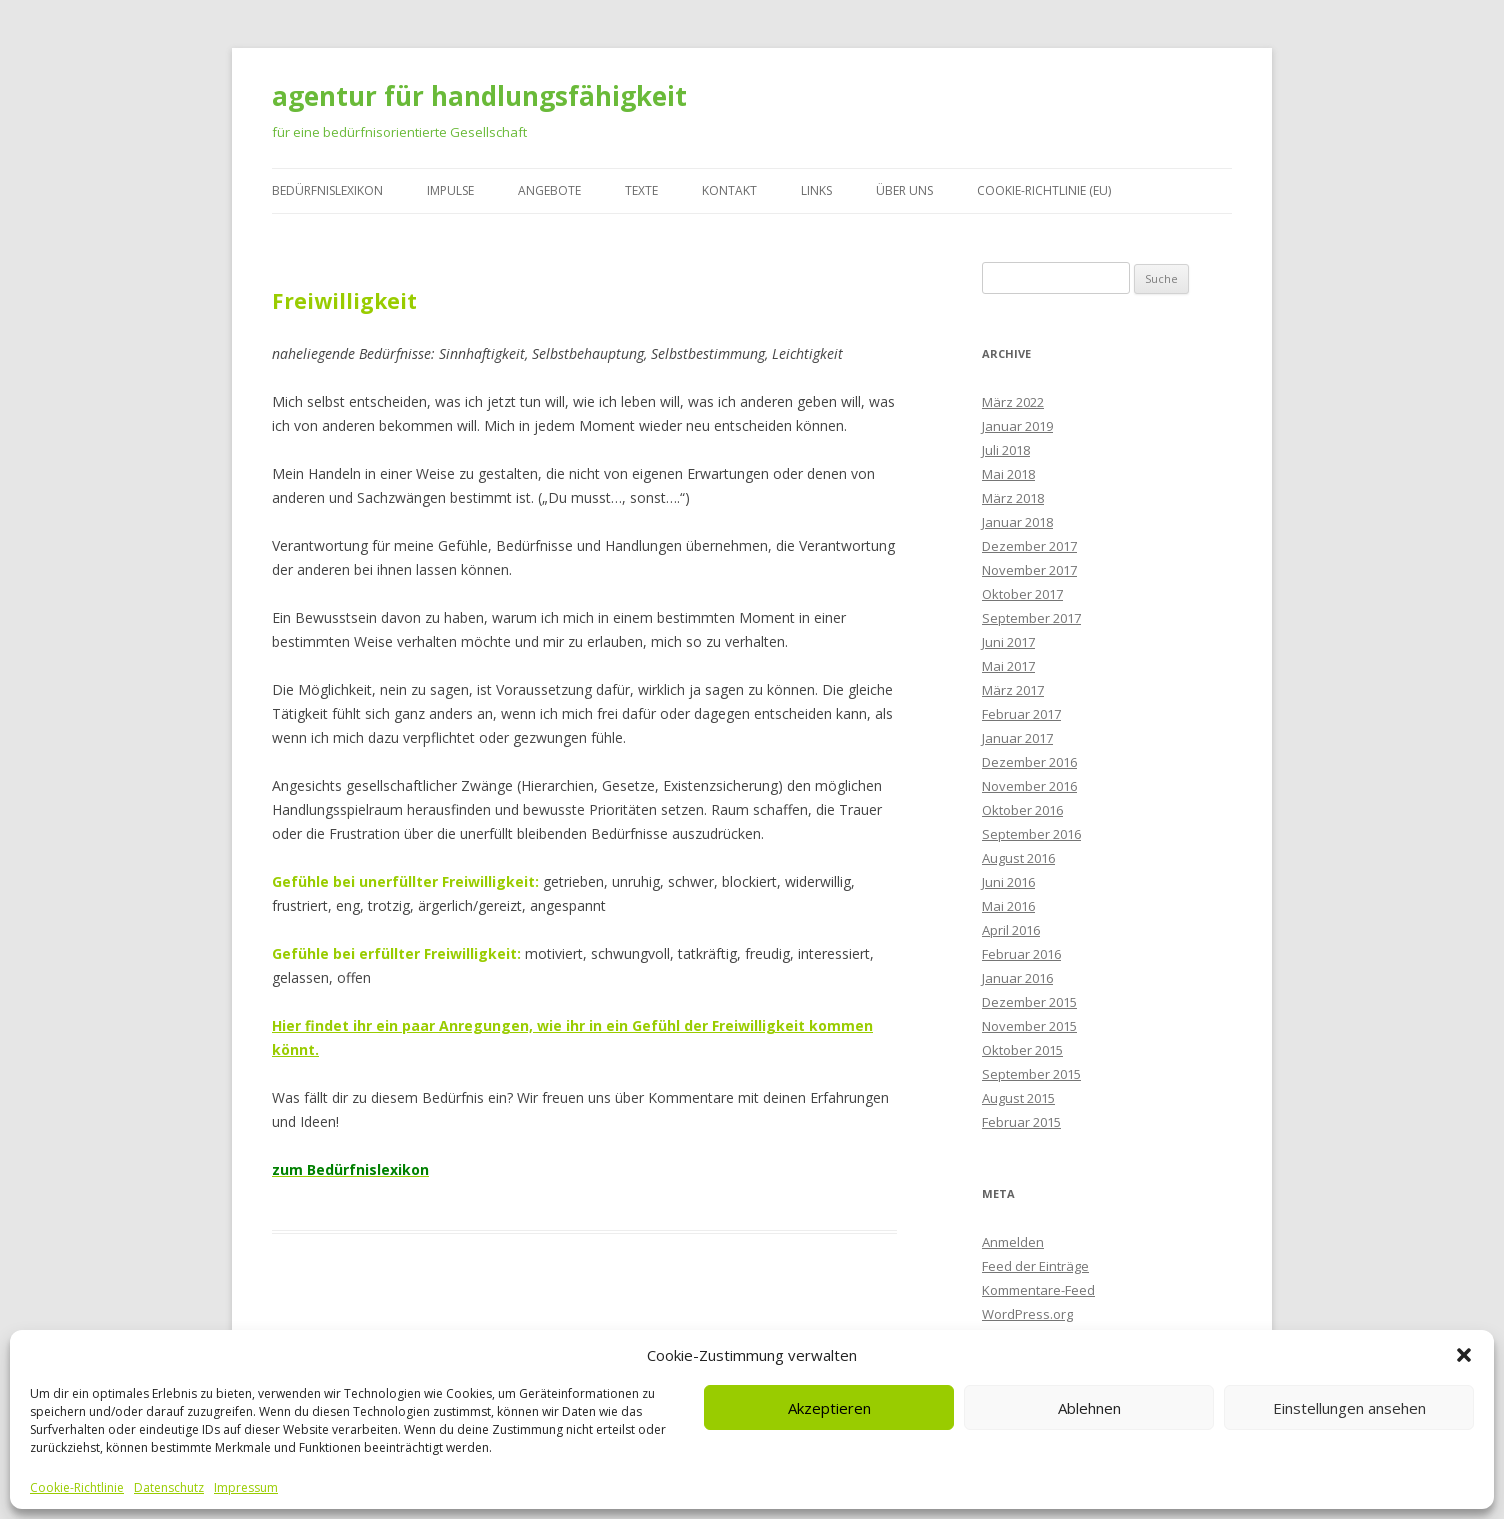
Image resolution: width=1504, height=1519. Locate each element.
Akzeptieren (829, 1408)
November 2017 (1029, 570)
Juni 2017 (1008, 642)
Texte (641, 190)
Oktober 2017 (1022, 594)
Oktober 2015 (1022, 1050)
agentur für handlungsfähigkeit (479, 96)
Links (816, 190)
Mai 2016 (1008, 906)
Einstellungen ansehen (1349, 1408)
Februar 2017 (1021, 714)
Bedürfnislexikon (327, 190)
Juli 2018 (1006, 450)
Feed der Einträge (1035, 1266)
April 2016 (1011, 930)
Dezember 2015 (1029, 1002)
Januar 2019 (1017, 426)
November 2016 (1029, 786)
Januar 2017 (1017, 738)
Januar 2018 (1017, 522)
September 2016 (1031, 834)
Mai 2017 (1008, 666)
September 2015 (1031, 1074)
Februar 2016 (1021, 954)
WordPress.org (1027, 1314)
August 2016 (1018, 858)
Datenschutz (169, 1488)
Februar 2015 (1021, 1122)
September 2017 (1031, 618)
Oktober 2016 (1022, 810)
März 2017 (1013, 690)
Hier (286, 1025)
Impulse (450, 190)
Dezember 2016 (1029, 762)
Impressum (246, 1488)
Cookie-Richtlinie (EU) (1044, 190)
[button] (1464, 1355)
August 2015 (1018, 1098)
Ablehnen (1089, 1408)
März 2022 (1013, 402)
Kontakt (729, 190)
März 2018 (1013, 498)
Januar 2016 (1017, 978)
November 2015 (1029, 1026)
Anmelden (1013, 1242)
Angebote (549, 190)
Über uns (904, 190)
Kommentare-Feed (1038, 1290)
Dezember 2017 (1029, 546)
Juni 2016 (1008, 882)
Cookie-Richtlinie (77, 1488)
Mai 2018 (1008, 474)
